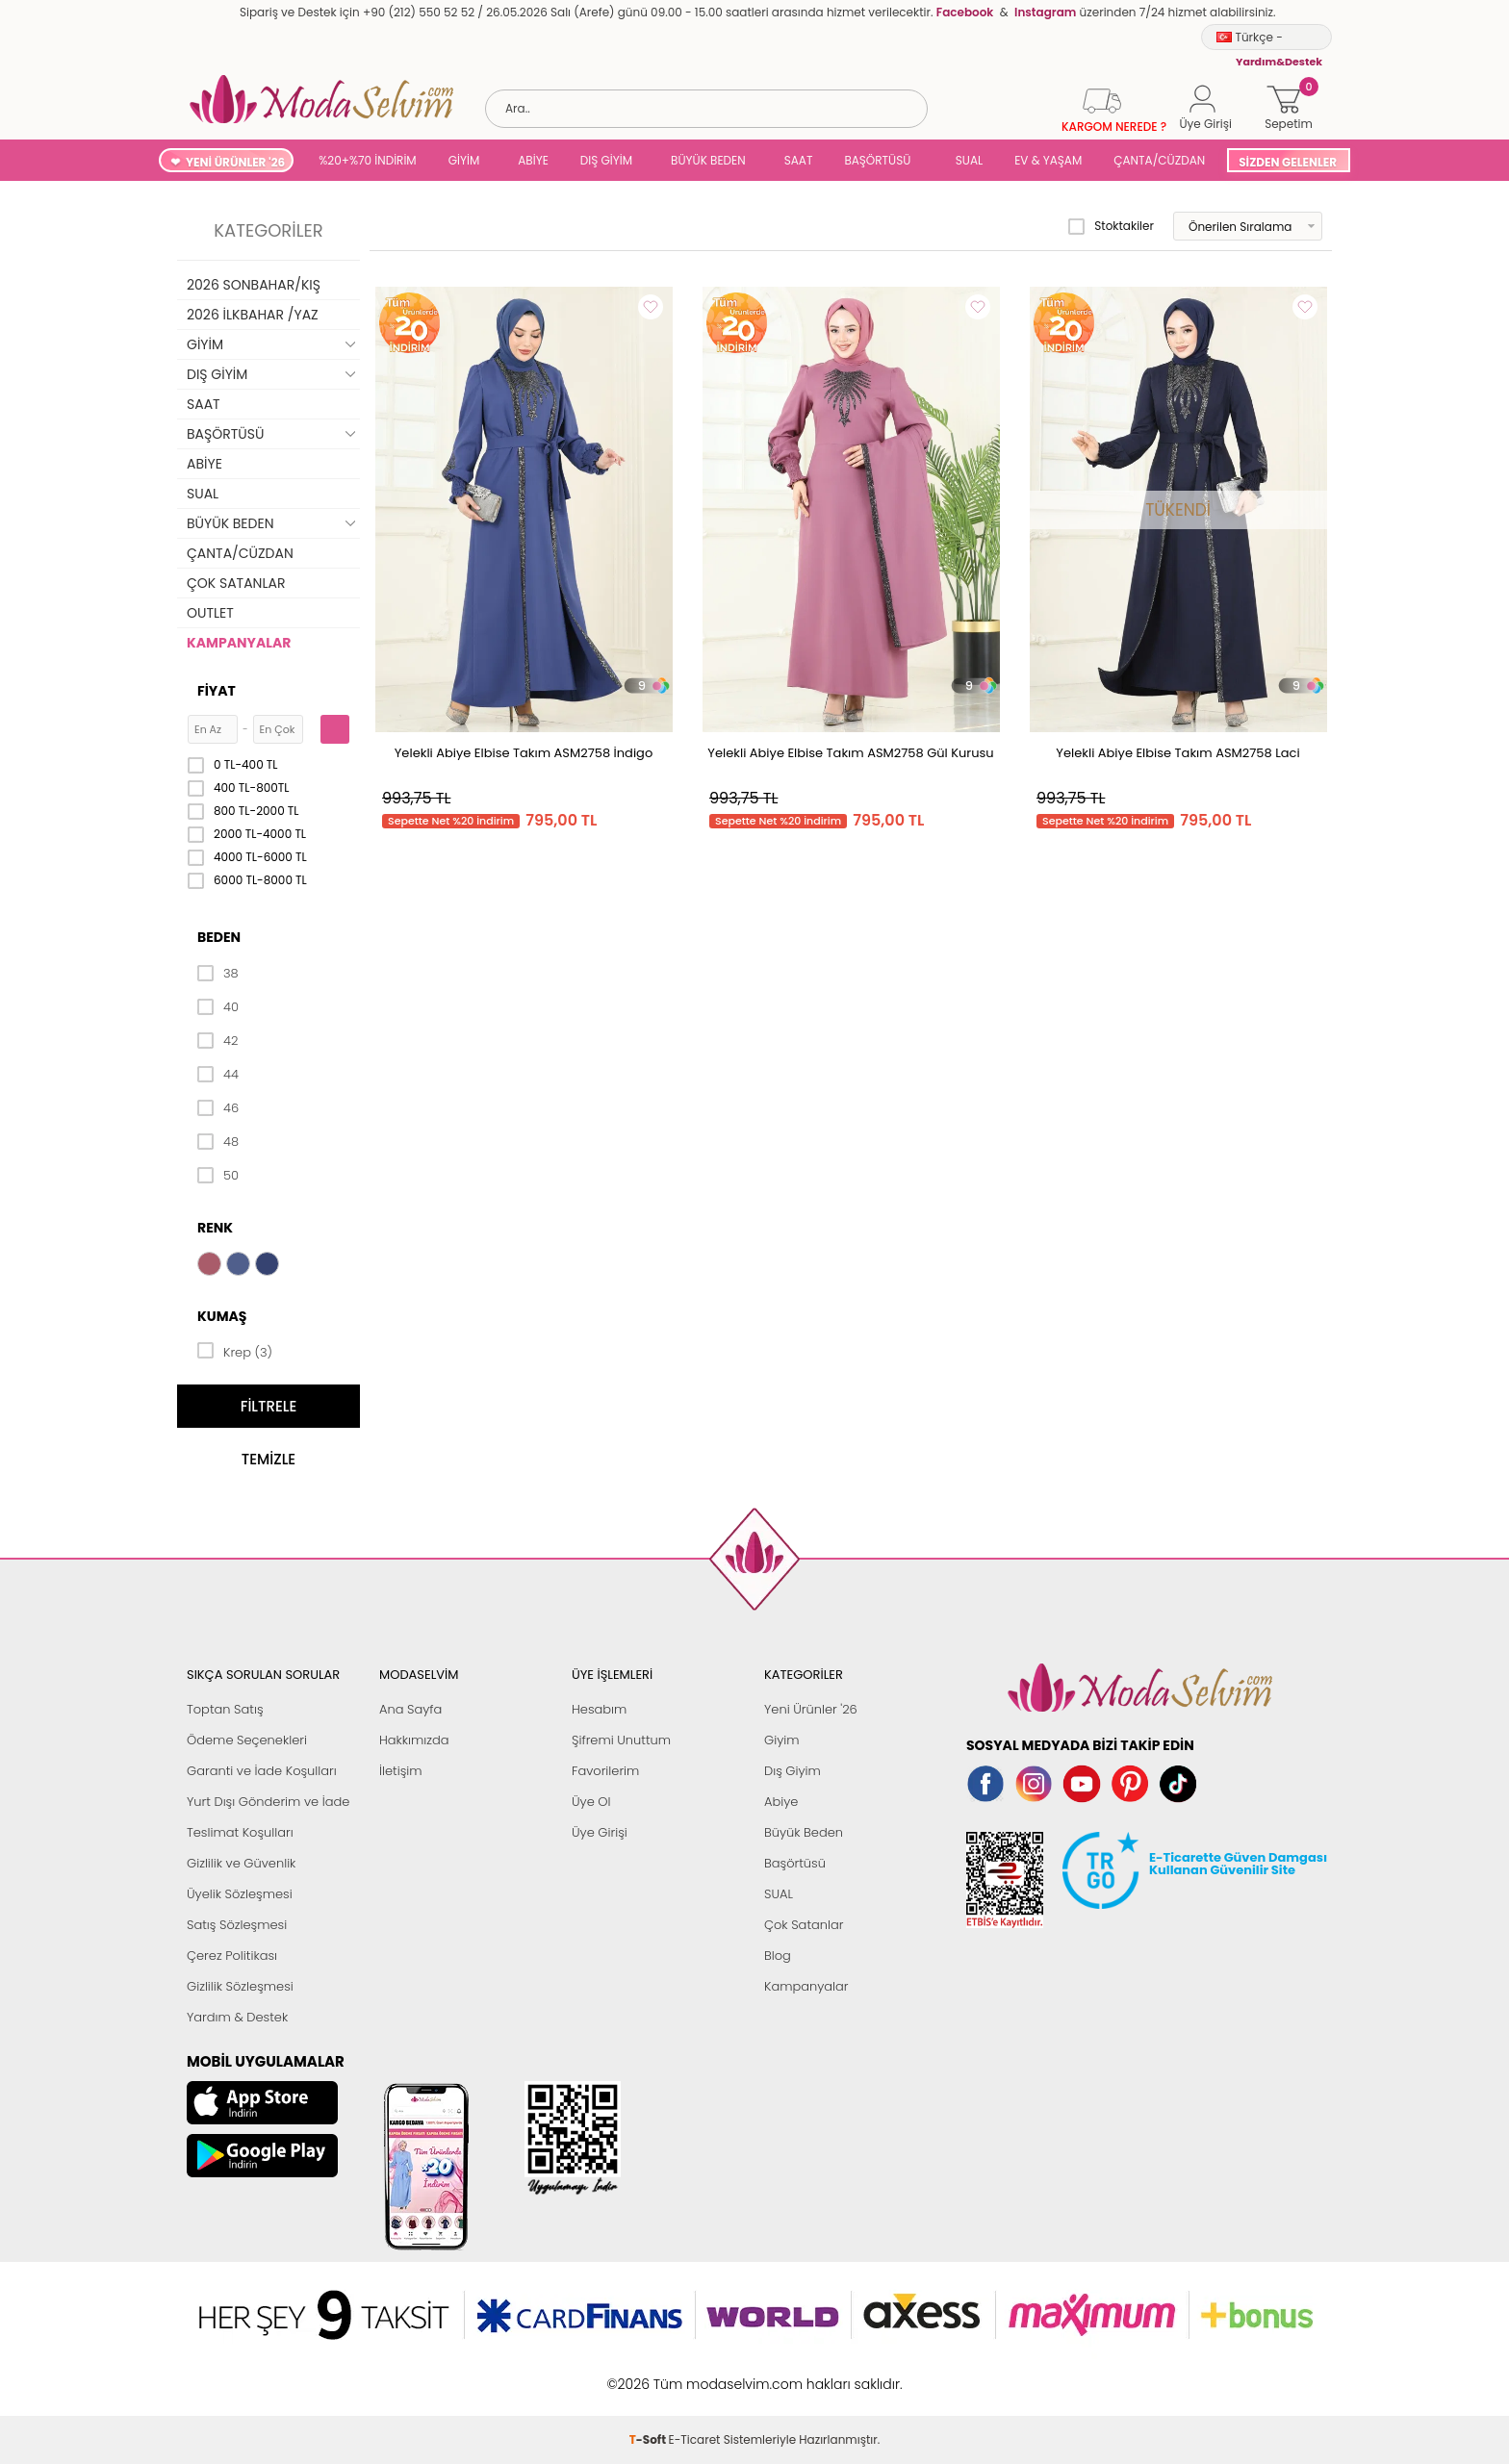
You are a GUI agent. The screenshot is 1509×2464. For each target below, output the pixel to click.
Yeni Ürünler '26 (810, 1709)
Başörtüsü (795, 1863)
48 (218, 1142)
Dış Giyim (792, 1771)
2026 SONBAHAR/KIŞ (253, 284)
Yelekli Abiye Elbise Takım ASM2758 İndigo (523, 753)
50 (218, 1175)
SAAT (798, 160)
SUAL (966, 160)
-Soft (649, 2374)
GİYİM (464, 160)
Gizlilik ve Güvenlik (241, 1863)
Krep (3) (234, 1350)
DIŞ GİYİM (606, 160)
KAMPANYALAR (239, 642)
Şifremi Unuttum (621, 1740)
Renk (215, 1227)
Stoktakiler (1111, 226)
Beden (219, 937)
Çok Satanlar (803, 1925)
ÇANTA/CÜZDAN (1159, 160)
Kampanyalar (806, 1986)
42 (217, 1041)
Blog (777, 1955)
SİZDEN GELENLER (1288, 162)
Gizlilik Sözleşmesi (240, 1986)
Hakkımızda (414, 1740)
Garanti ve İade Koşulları (262, 1771)
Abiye (781, 1801)
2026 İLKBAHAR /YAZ (253, 314)
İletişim (400, 1771)
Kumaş (221, 1316)
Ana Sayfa (410, 1709)
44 (218, 1074)
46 (218, 1108)
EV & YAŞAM (1048, 160)
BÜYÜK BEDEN (708, 160)
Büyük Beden (803, 1832)
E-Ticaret (695, 2374)
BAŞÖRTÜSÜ (877, 160)
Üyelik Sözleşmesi (240, 1894)
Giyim (782, 1740)
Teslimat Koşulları (240, 1832)
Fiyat (216, 690)
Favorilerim (605, 1771)
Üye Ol (591, 1801)
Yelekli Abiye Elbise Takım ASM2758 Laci (1177, 753)
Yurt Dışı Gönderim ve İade (268, 1801)
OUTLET (210, 612)
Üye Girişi (599, 1832)
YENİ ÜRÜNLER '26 (235, 162)
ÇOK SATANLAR (236, 583)
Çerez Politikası (232, 1955)
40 (218, 1007)
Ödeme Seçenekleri (247, 1740)
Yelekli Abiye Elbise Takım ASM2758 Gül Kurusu (850, 753)
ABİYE (533, 160)
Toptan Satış (225, 1709)
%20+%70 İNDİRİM (368, 160)
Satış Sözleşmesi (237, 1925)
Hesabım (599, 1709)
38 (218, 973)
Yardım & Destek (237, 2017)
